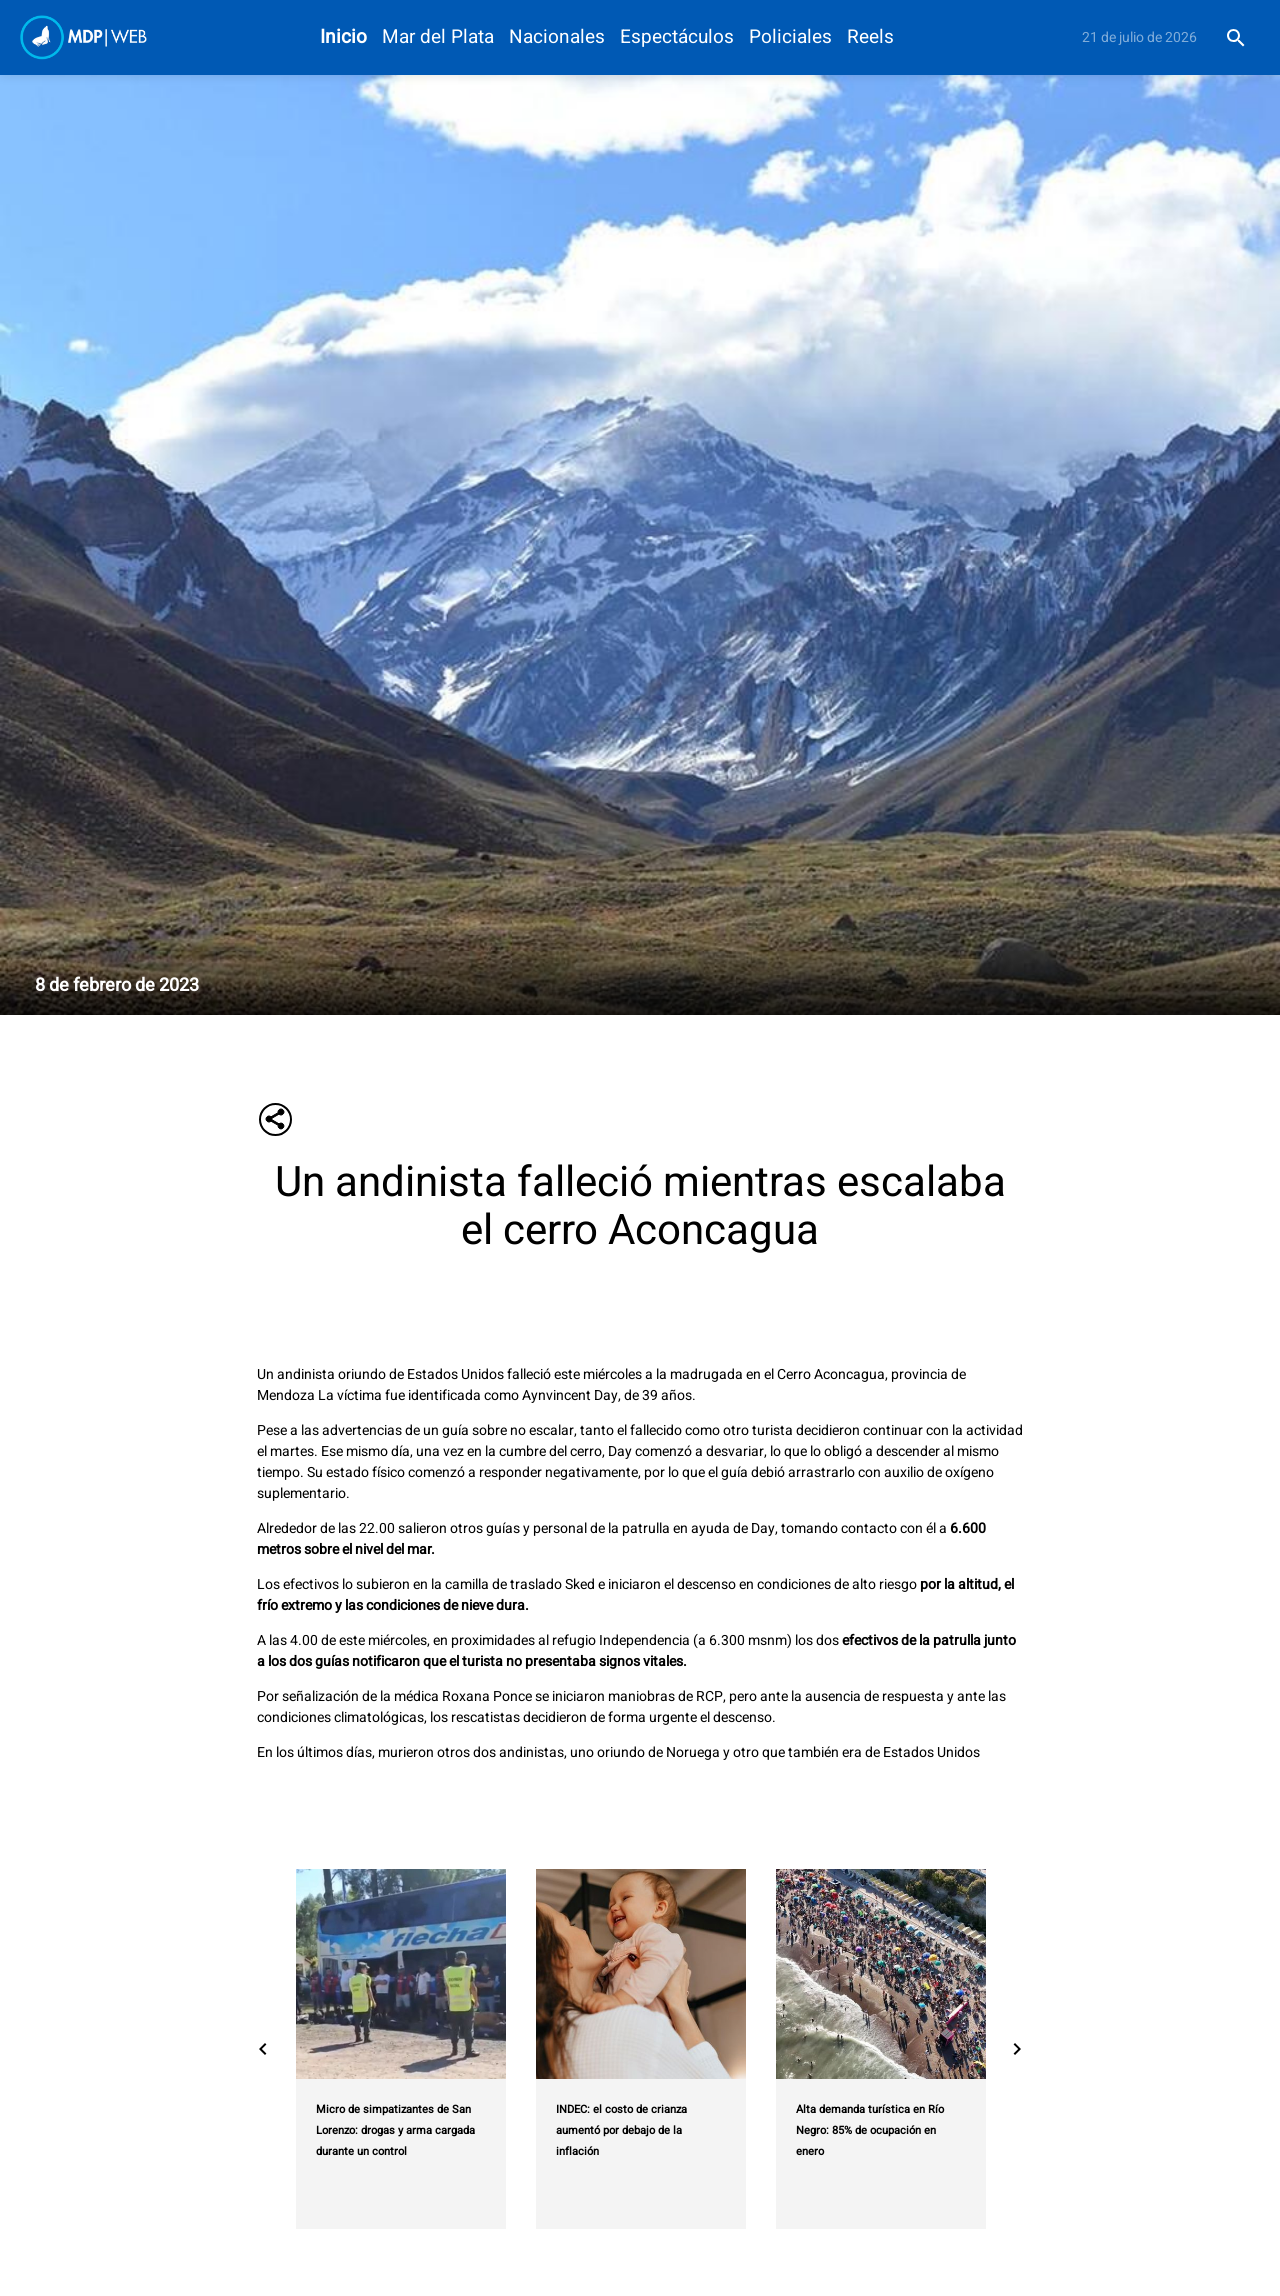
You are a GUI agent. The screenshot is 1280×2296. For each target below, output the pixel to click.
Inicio (343, 37)
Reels (870, 37)
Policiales (790, 37)
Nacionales (557, 37)
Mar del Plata (438, 37)
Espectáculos (677, 37)
